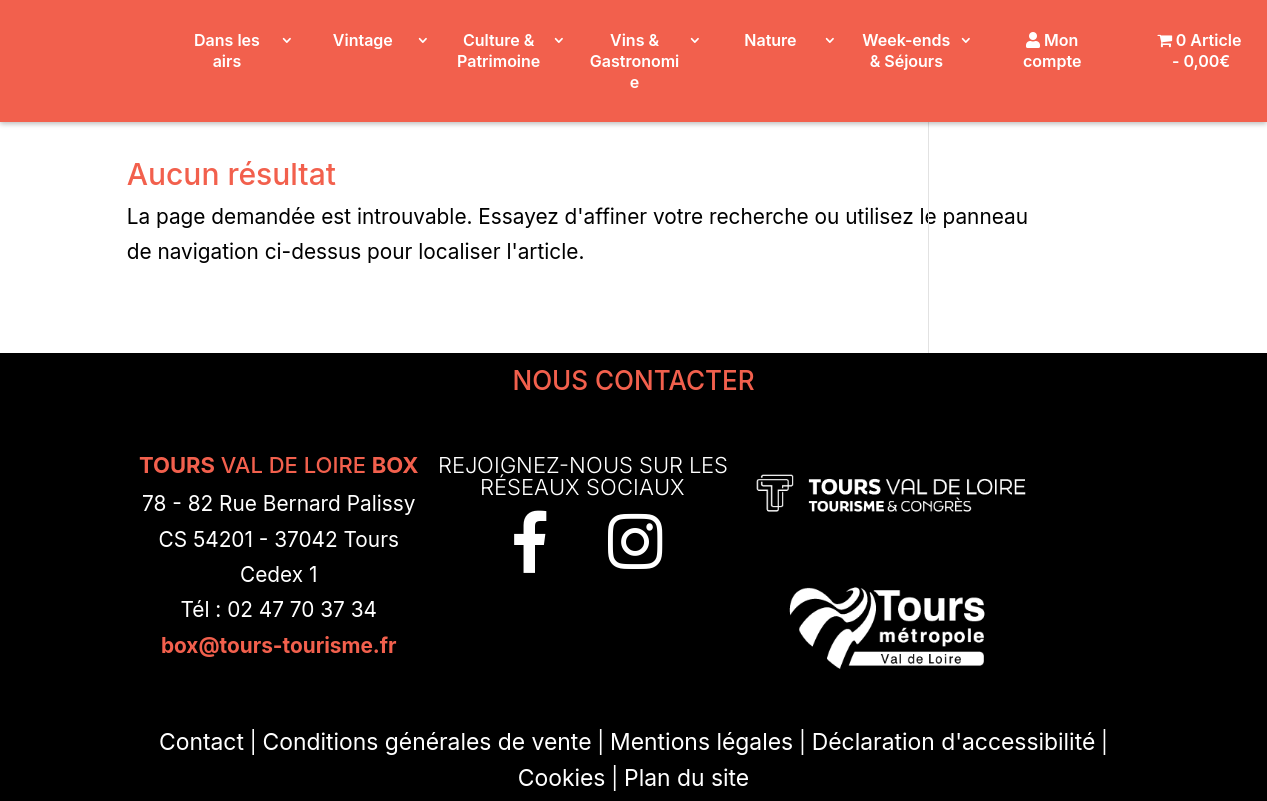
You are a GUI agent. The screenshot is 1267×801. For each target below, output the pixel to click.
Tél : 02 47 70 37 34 (278, 609)
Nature (770, 40)
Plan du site (686, 778)
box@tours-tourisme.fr (279, 645)
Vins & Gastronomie (634, 61)
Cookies (562, 778)
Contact (201, 742)
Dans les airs (227, 50)
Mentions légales (701, 742)
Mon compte (1052, 50)
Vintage (363, 40)
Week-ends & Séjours (906, 50)
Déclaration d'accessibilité (954, 742)
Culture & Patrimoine (498, 50)
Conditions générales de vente (427, 742)
